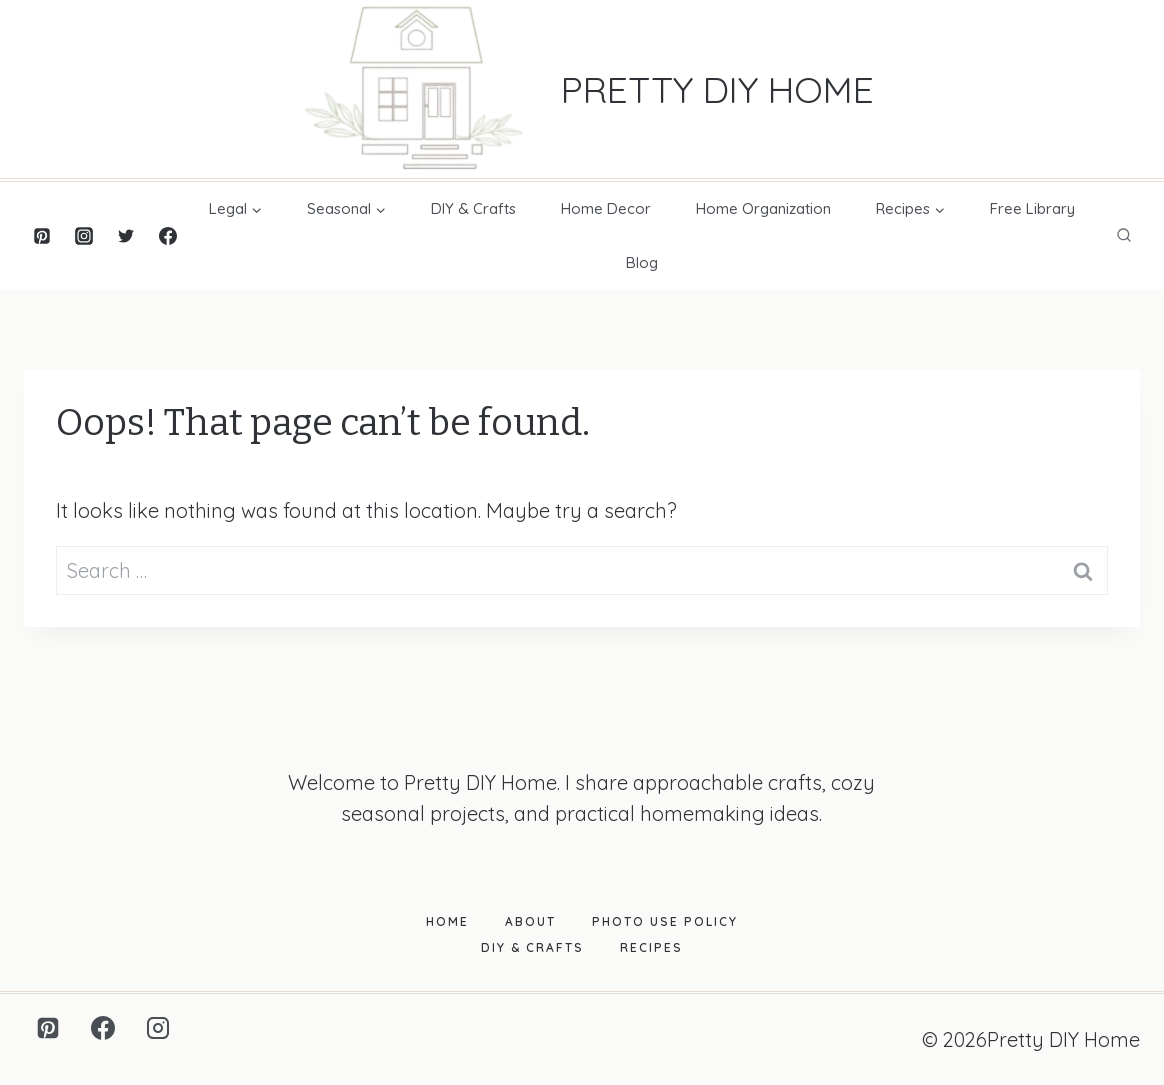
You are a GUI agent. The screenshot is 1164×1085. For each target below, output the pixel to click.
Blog (642, 262)
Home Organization (763, 208)
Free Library (1032, 208)
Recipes (651, 947)
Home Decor (606, 208)
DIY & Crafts (473, 208)
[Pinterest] (42, 236)
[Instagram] (84, 236)
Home (447, 921)
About (530, 921)
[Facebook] (168, 236)
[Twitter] (126, 236)
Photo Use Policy (665, 921)
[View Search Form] (1124, 236)
